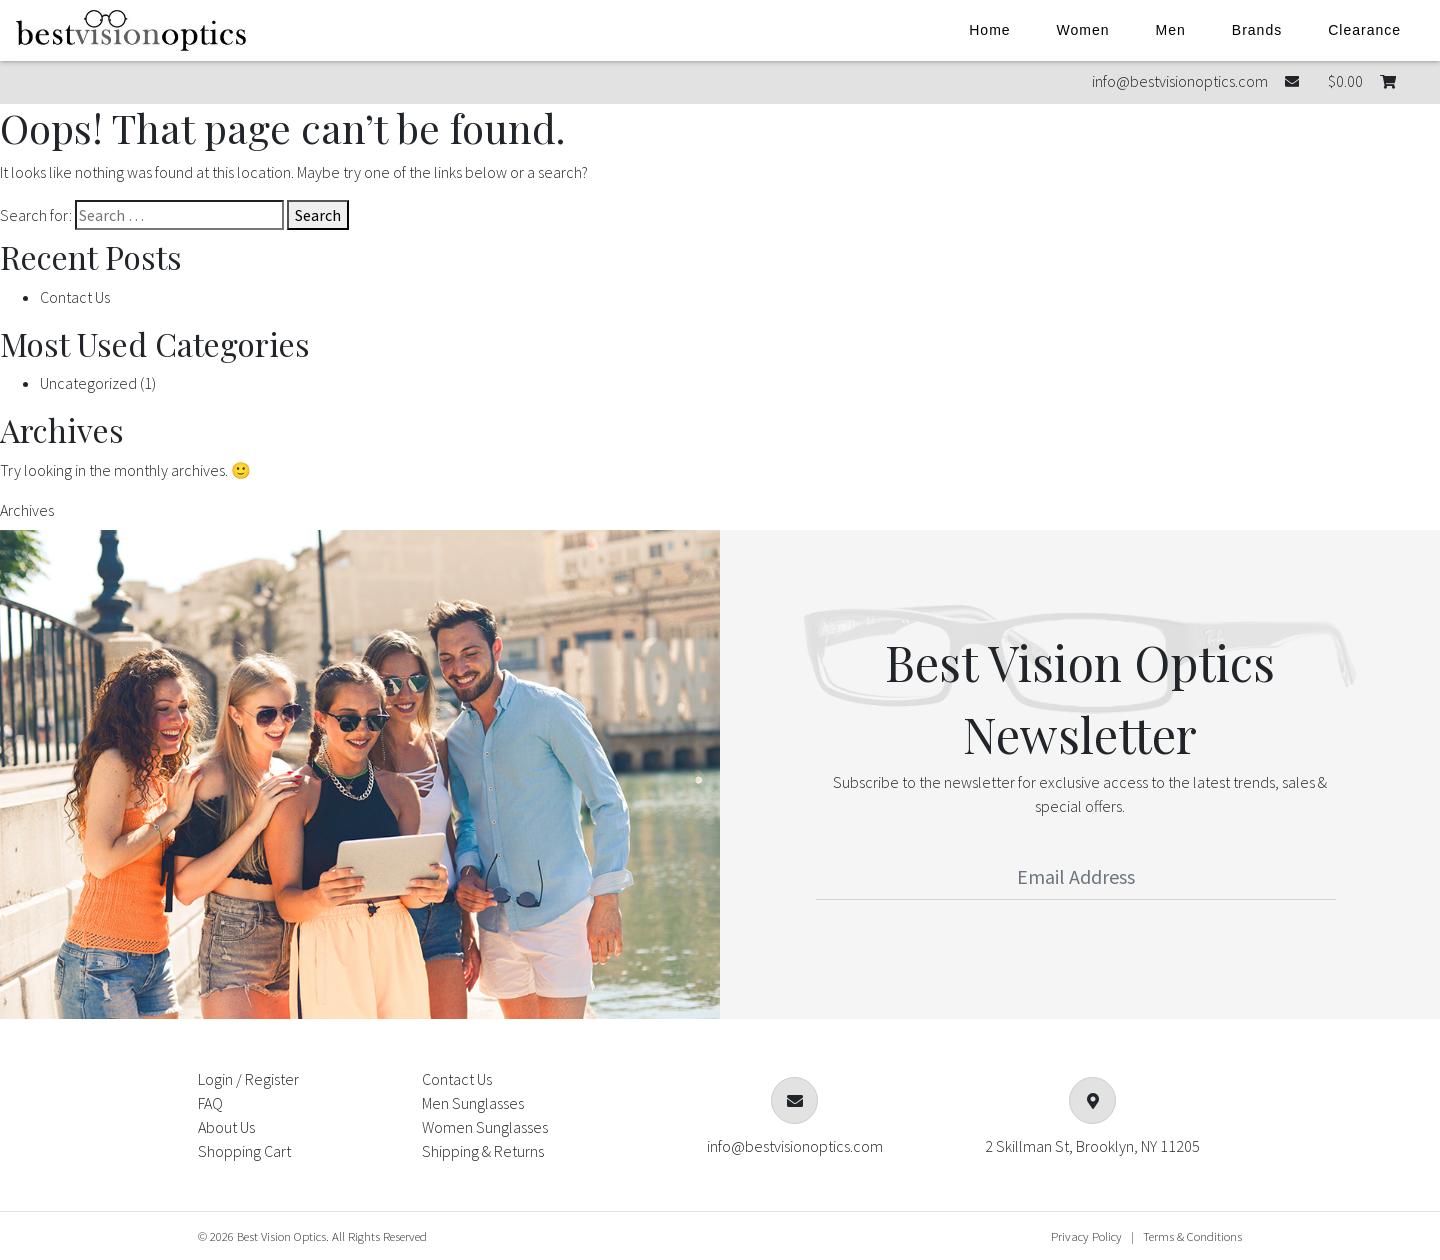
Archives (27, 510)
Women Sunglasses (485, 1127)
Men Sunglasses (473, 1103)
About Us (226, 1127)
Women (1083, 30)
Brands (1257, 30)
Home (989, 30)
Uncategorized (88, 383)
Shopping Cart (244, 1151)
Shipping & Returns (483, 1151)
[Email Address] (1076, 876)
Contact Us (75, 297)
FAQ (210, 1103)
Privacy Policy (1086, 1236)
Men (1171, 30)
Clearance (1364, 30)
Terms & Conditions (1192, 1236)
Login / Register (248, 1079)
